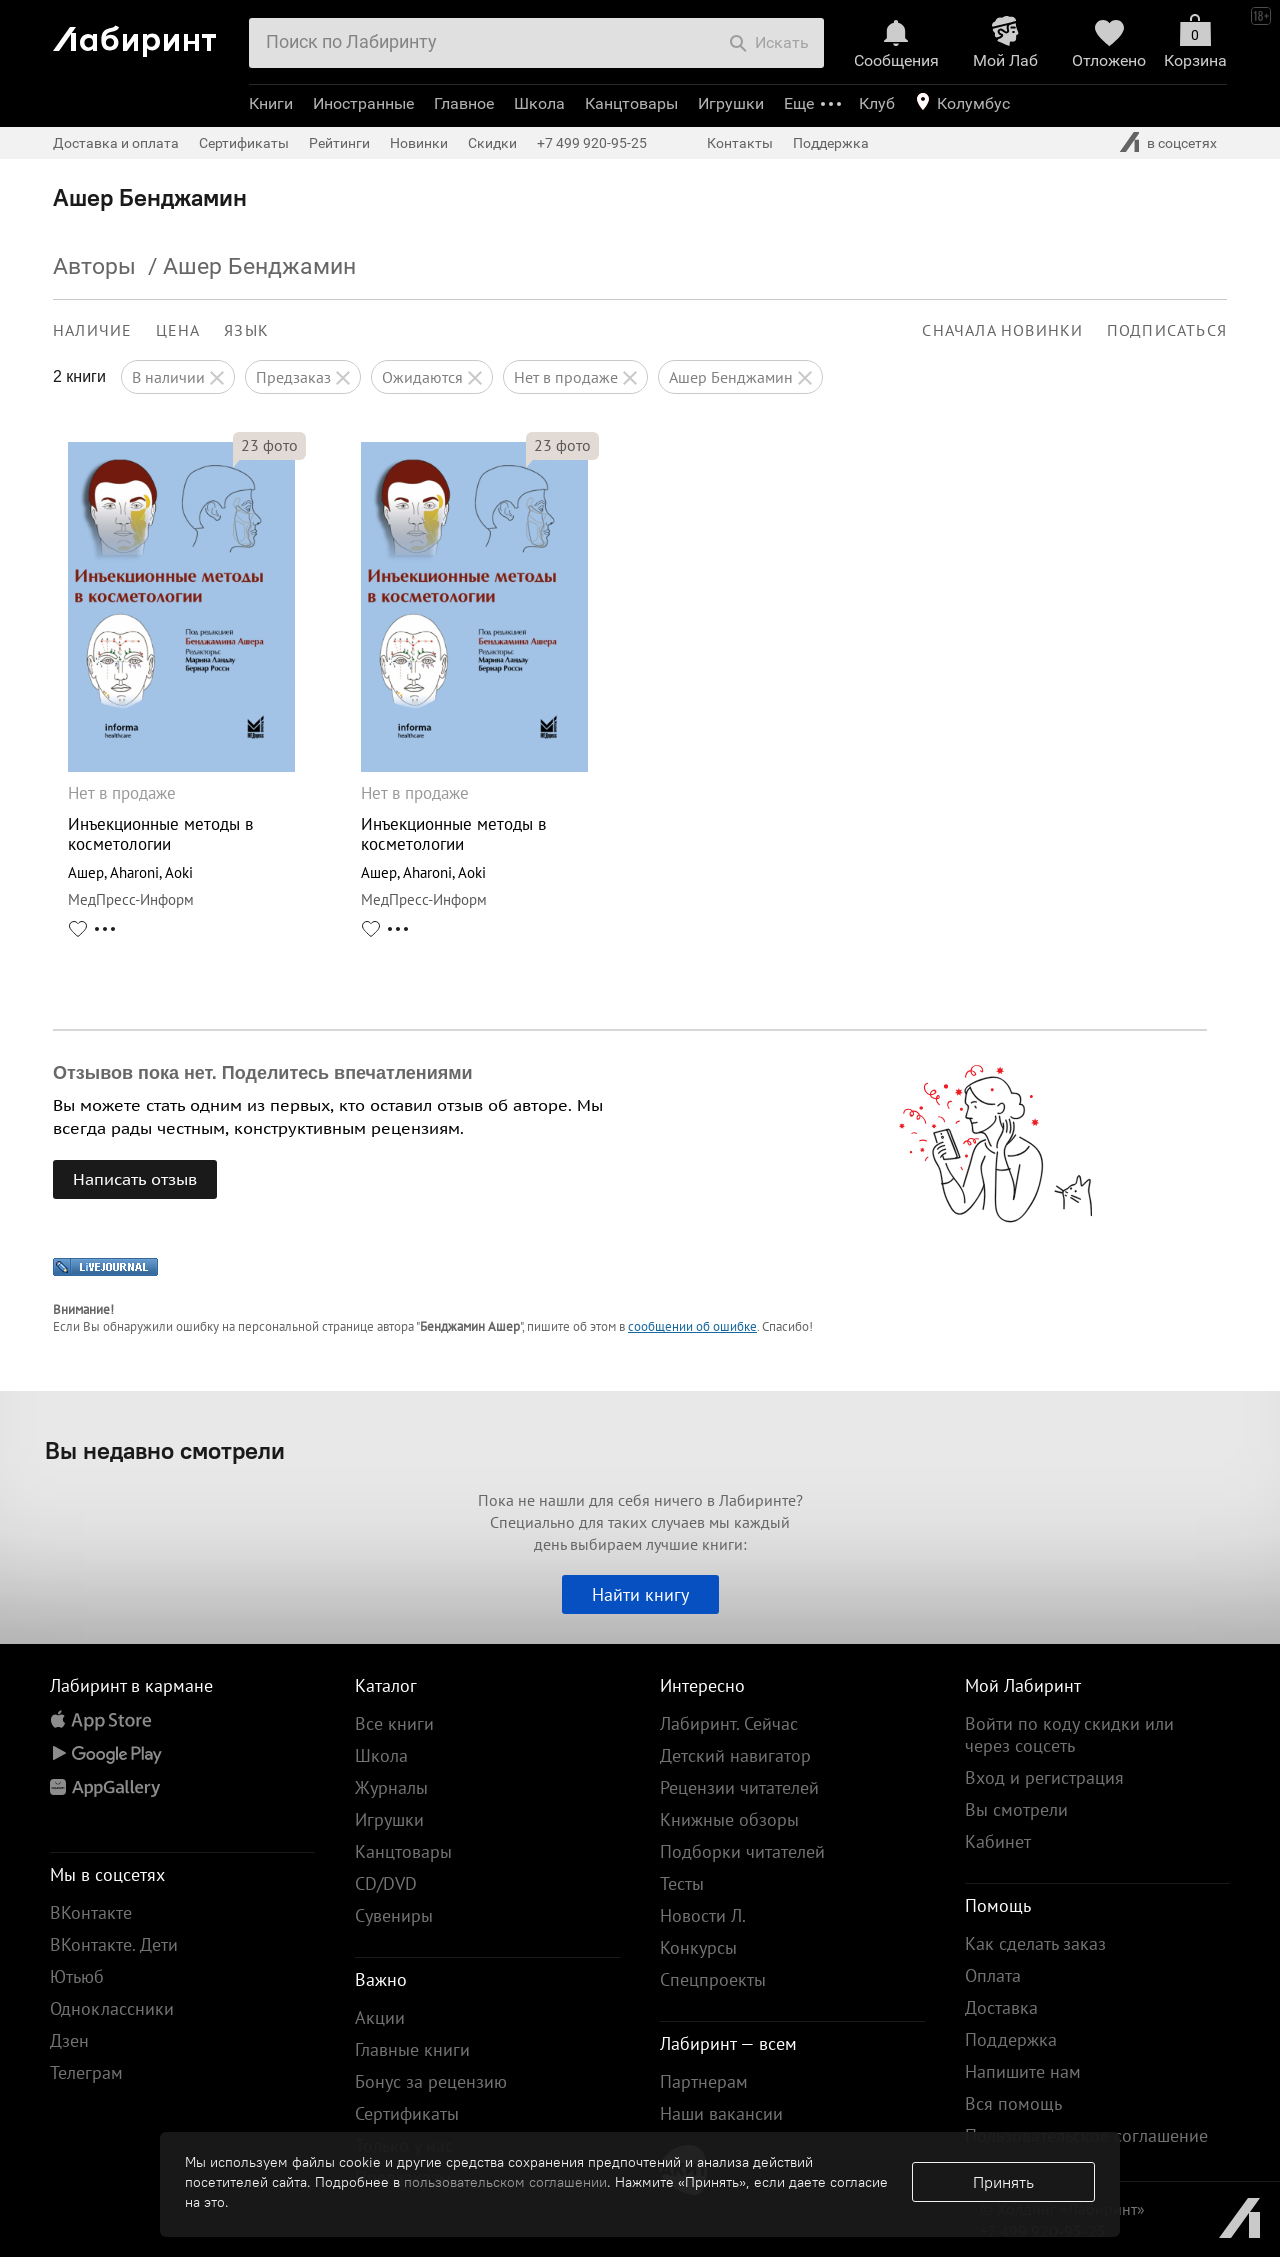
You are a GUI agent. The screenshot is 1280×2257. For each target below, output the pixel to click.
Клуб (877, 103)
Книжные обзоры (729, 1819)
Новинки (419, 143)
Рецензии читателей (739, 1787)
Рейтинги (339, 143)
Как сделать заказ (1035, 1943)
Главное (464, 103)
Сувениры (394, 1915)
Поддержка (831, 143)
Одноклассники (112, 2008)
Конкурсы (698, 1947)
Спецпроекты (713, 1979)
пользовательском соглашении (505, 2182)
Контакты (740, 143)
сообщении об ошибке (692, 1326)
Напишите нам (1023, 2071)
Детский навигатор (735, 1755)
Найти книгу (640, 1594)
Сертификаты (244, 143)
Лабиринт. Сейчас (729, 1723)
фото (269, 445)
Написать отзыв (135, 1179)
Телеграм (86, 2072)
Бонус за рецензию (431, 2081)
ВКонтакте (91, 1912)
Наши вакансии (721, 2113)
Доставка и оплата (116, 143)
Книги (271, 103)
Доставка (1001, 2007)
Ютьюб (77, 1976)
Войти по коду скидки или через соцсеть (1069, 1734)
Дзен (69, 2040)
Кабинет (998, 1841)
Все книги (394, 1723)
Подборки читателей (742, 1851)
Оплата (993, 1975)
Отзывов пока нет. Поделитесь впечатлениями (263, 1073)
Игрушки (731, 103)
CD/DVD (386, 1883)
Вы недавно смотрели (165, 1450)
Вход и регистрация (1044, 1777)
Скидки (492, 143)
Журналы (391, 1787)
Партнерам (704, 2081)
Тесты (682, 1883)
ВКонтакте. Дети (114, 1944)
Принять (1003, 2182)
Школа (539, 103)
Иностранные (363, 103)
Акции (380, 2017)
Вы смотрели (1016, 1809)
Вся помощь (1013, 2103)
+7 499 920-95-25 (592, 143)
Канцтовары (631, 103)
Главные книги (412, 2049)
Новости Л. (703, 1915)
